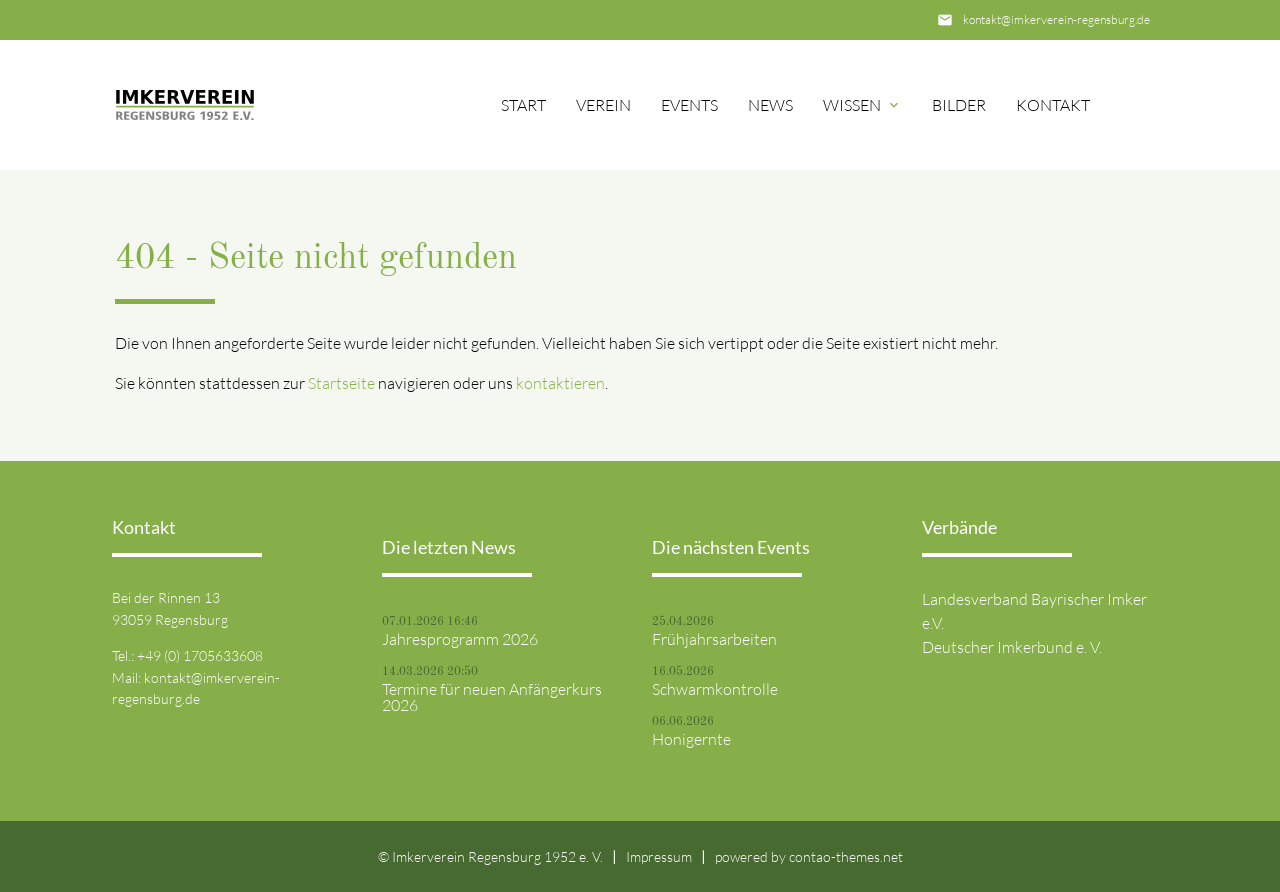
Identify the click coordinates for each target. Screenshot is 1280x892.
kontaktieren (560, 383)
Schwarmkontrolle (715, 689)
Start (523, 105)
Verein (603, 105)
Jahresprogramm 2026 (460, 639)
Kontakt (1053, 105)
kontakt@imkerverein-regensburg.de (1056, 19)
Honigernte (691, 739)
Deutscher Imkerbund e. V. (1012, 647)
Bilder (959, 105)
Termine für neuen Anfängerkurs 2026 (492, 697)
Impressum (659, 856)
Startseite (341, 383)
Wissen (852, 105)
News (770, 105)
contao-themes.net (846, 856)
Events (689, 105)
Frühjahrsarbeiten (714, 639)
